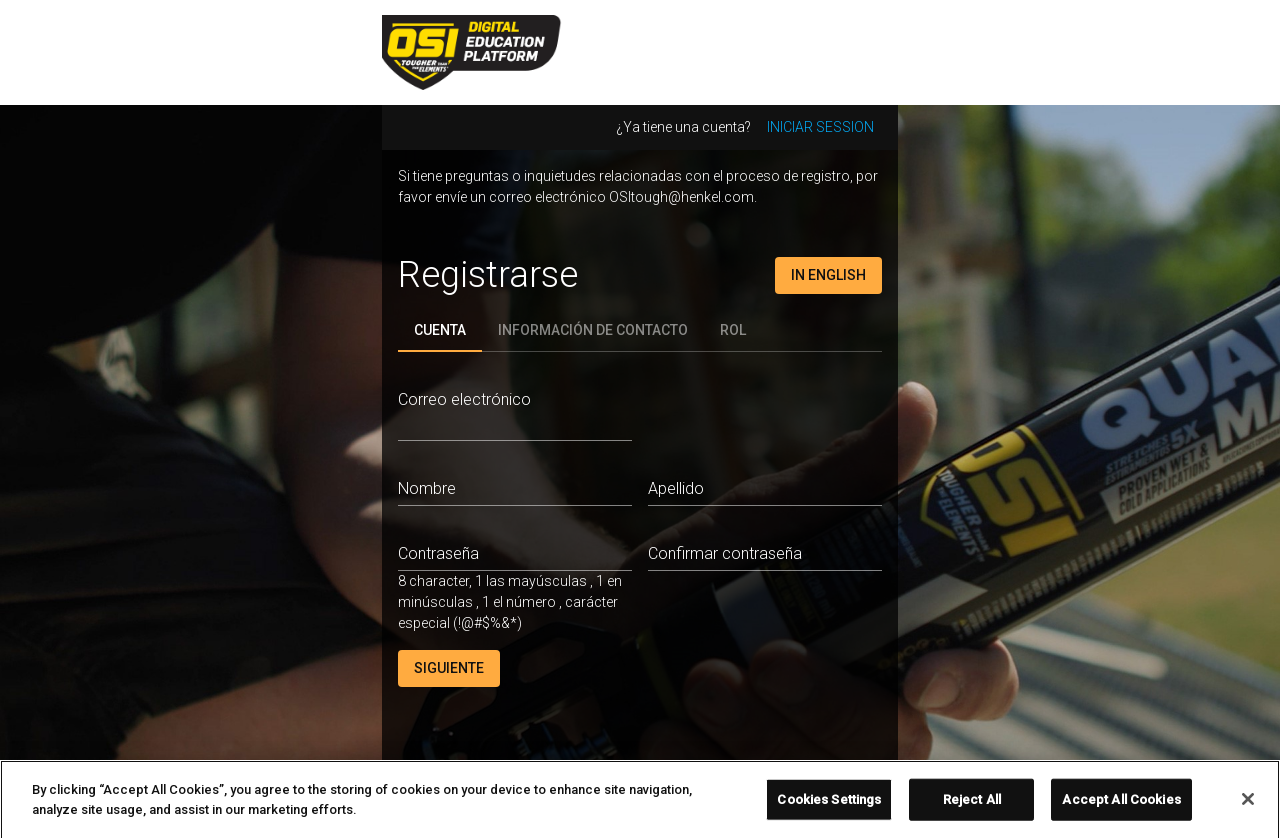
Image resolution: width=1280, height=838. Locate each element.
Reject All (972, 805)
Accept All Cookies (1121, 805)
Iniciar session (820, 127)
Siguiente (449, 668)
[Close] (1248, 805)
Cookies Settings (829, 805)
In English (828, 275)
